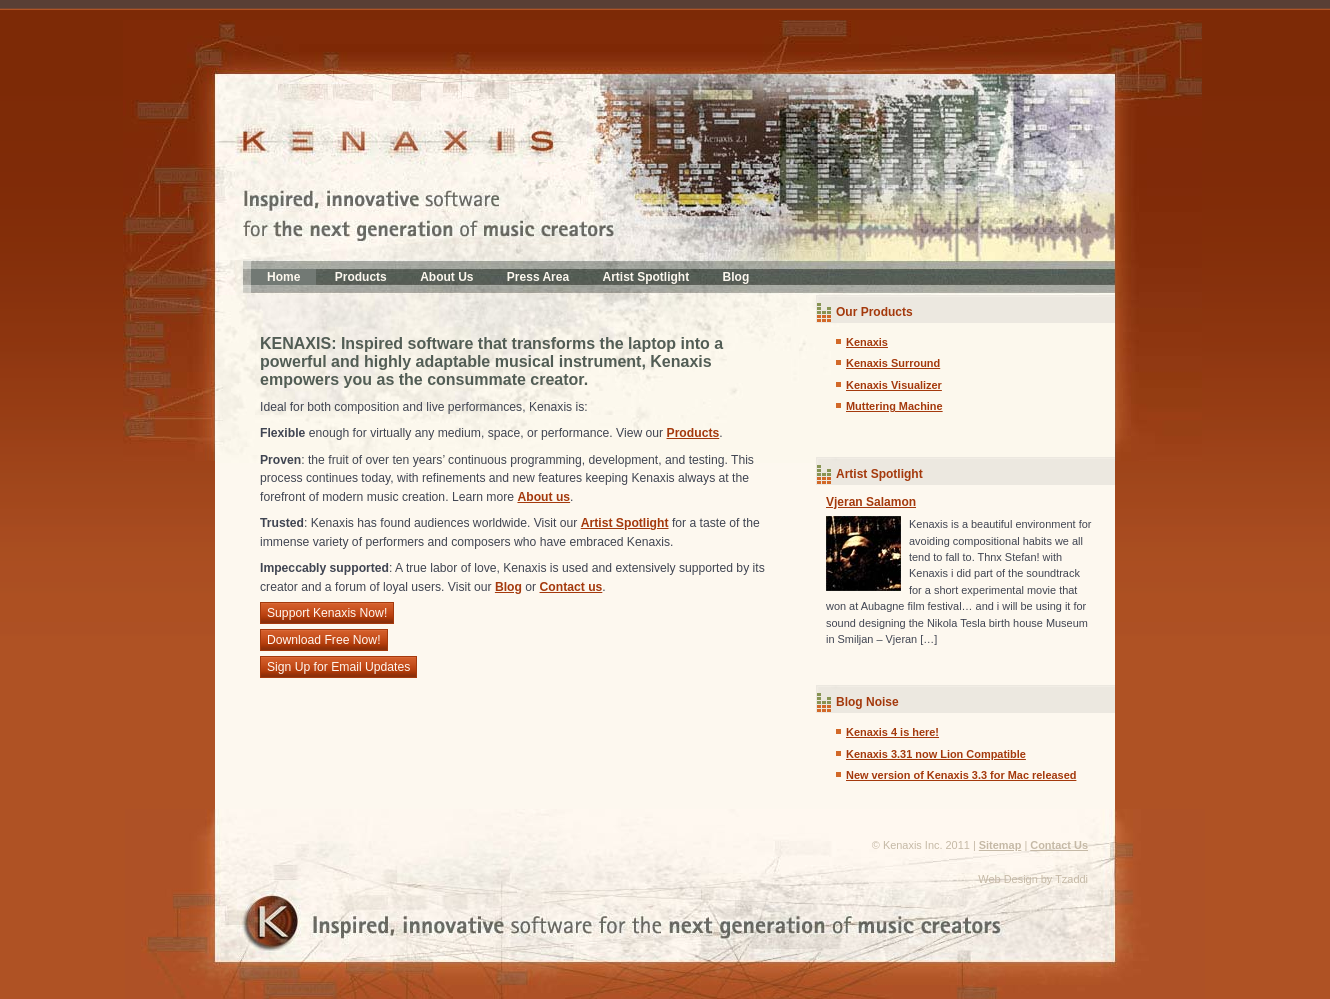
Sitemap (1000, 845)
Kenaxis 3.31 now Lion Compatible (936, 754)
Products (361, 277)
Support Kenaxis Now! (327, 613)
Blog (736, 277)
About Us (446, 277)
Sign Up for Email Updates (338, 667)
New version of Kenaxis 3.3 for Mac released (961, 775)
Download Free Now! (324, 640)
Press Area (538, 277)
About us (543, 497)
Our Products (874, 312)
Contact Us (1059, 845)
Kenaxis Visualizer (894, 385)
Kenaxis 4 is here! (892, 732)
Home (283, 277)
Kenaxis (867, 342)
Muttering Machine (894, 406)
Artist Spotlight (646, 277)
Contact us (571, 587)
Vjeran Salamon (871, 502)
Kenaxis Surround (893, 363)
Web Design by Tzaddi (1033, 879)
